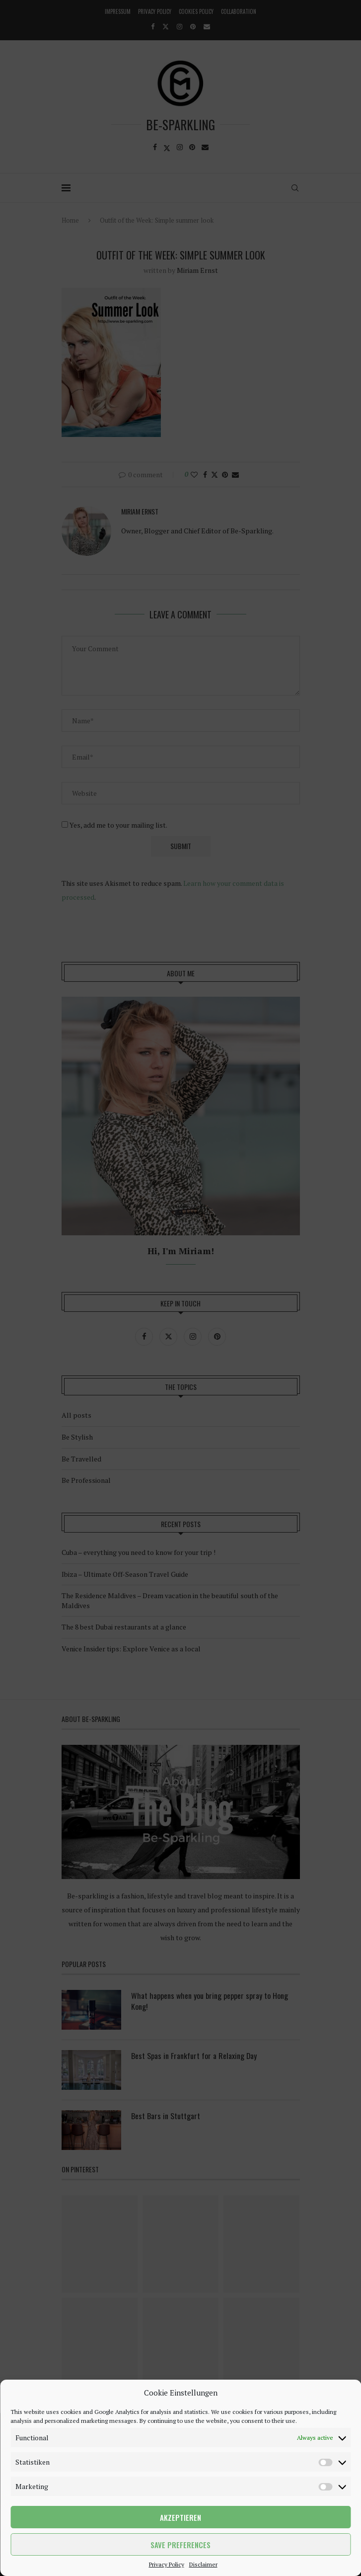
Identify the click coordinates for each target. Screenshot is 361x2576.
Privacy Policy (166, 2564)
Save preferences (180, 2544)
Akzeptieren (180, 2517)
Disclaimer (203, 2564)
